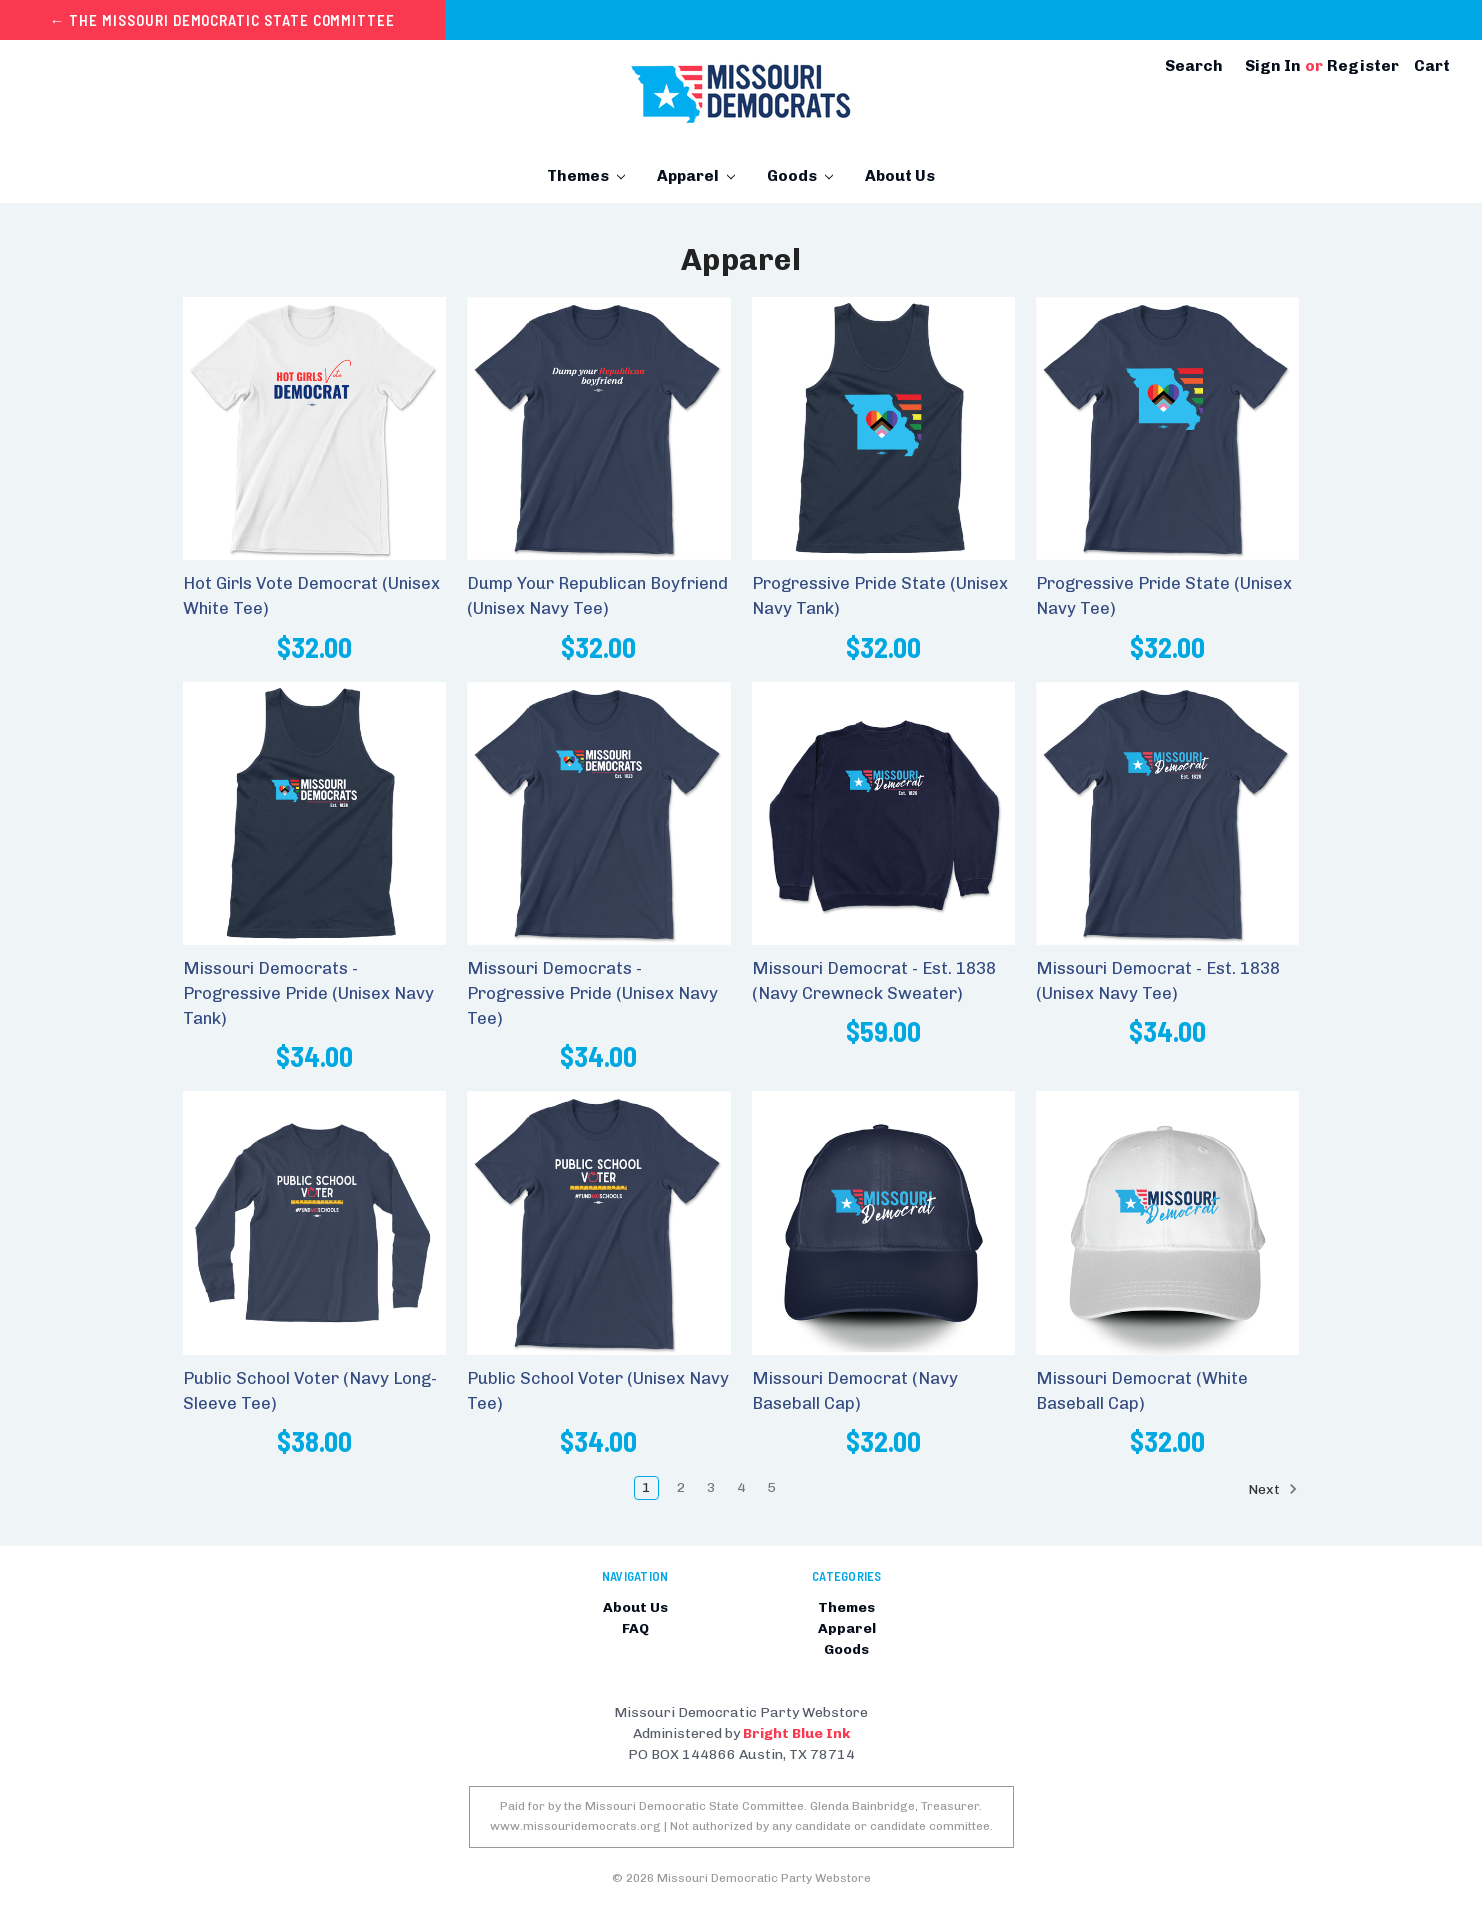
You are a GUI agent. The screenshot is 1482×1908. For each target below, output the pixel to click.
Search (1194, 65)
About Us (900, 175)
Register (1363, 65)
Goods (800, 175)
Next (1273, 1489)
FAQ (635, 1628)
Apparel (696, 175)
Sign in (1273, 65)
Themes (586, 175)
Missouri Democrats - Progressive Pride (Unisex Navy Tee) (592, 993)
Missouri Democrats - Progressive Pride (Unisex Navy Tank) (308, 993)
